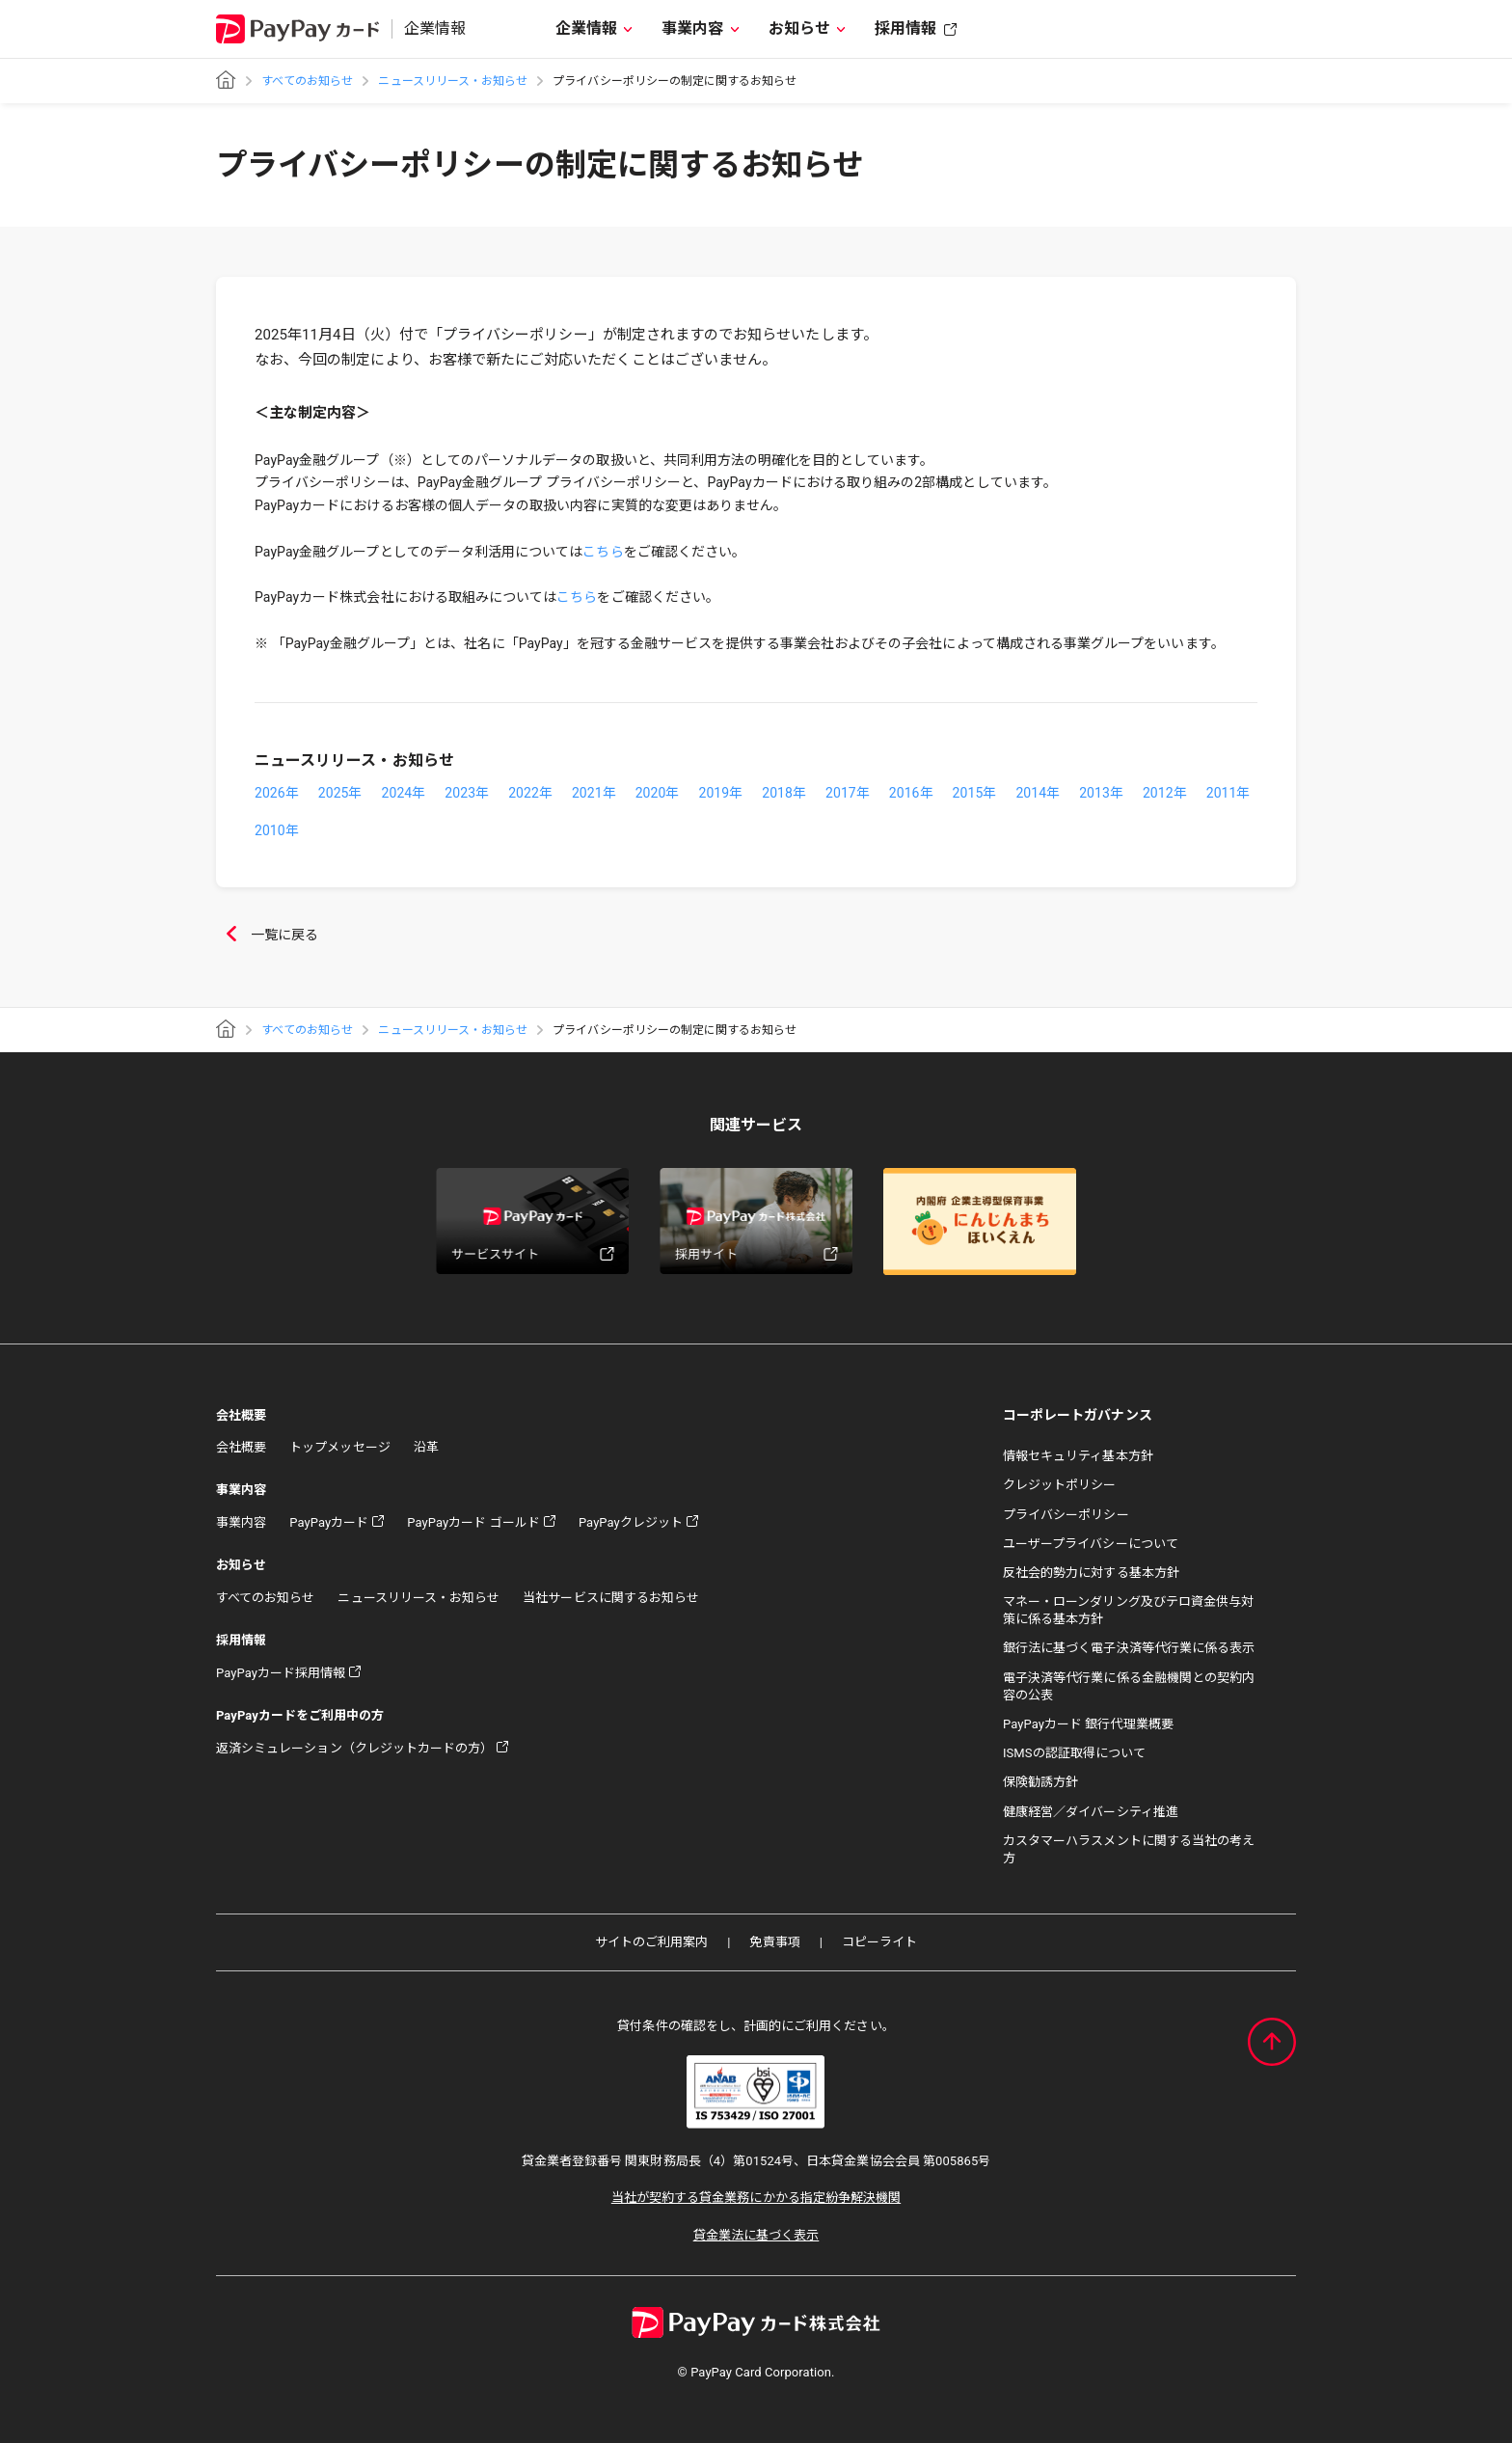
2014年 (1037, 793)
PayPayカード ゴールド (473, 1522)
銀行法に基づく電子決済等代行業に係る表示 (1129, 1648)
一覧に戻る (267, 935)
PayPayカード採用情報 (280, 1673)
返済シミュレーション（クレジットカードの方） (354, 1748)
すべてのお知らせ (307, 81)
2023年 (467, 793)
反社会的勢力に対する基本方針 (1091, 1572)
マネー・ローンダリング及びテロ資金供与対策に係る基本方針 (1128, 1610)
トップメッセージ (339, 1447)
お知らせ (799, 28)
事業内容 (692, 28)
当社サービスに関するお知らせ (611, 1597)
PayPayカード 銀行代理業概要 (1088, 1724)
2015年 (975, 793)
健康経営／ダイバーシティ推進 (1090, 1812)
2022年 (530, 793)
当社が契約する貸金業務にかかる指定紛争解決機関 (756, 2197)
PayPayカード (328, 1522)
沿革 (426, 1447)
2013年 (1101, 793)
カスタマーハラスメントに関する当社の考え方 (1129, 1849)
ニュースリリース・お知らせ (452, 81)
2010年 (277, 830)
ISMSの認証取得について (1074, 1753)
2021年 (594, 793)
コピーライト (879, 1942)
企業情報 (586, 28)
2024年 (404, 793)
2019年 (720, 793)
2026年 (277, 793)
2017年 (847, 793)
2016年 (911, 793)
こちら (602, 551)
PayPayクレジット (631, 1522)
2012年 (1165, 793)
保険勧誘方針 (1040, 1782)
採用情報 (905, 28)
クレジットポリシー (1060, 1485)
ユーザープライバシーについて (1090, 1543)
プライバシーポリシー (1066, 1514)
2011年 (1228, 793)
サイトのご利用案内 (652, 1942)
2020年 (657, 793)
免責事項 (774, 1942)
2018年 (784, 793)
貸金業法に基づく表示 (756, 2235)
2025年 (340, 793)
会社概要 (241, 1447)
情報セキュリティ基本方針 (1078, 1456)
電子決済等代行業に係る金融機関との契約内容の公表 (1129, 1686)
